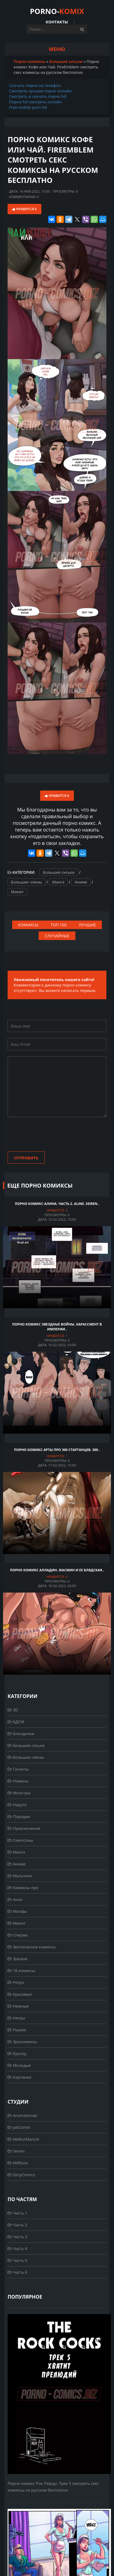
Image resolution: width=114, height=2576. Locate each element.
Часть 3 (17, 2236)
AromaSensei (22, 2115)
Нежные (18, 2006)
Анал (15, 1899)
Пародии (19, 1816)
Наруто (17, 1804)
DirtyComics (21, 2174)
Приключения (24, 1828)
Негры (16, 2018)
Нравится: (57, 1210)
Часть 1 (17, 2213)
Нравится (24, 209)
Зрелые (17, 1958)
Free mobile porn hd (28, 107)
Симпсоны (20, 1840)
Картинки (19, 2077)
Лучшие (87, 925)
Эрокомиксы (22, 2041)
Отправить (26, 1158)
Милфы (17, 1911)
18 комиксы (21, 1970)
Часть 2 (17, 2225)
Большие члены (26, 882)
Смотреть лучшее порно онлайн (40, 91)
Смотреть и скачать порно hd (37, 96)
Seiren (16, 2151)
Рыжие (17, 2029)
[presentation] (54, 1135)
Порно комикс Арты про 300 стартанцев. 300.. (57, 1449)
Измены (18, 1781)
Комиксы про (23, 1887)
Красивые (20, 1994)
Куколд (17, 2053)
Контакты (57, 22)
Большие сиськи (59, 872)
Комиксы (28, 925)
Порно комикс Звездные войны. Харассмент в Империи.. (57, 1327)
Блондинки (21, 1733)
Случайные (57, 935)
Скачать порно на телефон (35, 85)
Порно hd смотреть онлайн (35, 102)
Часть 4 (17, 2248)
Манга (58, 882)
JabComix (19, 2127)
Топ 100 (58, 925)
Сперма (18, 1935)
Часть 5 (17, 2260)
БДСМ (16, 1721)
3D (13, 1710)
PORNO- (57, 11)
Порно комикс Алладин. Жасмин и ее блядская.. (57, 1570)
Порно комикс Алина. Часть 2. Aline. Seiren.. (57, 1203)
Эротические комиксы (32, 1947)
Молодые (19, 2065)
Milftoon (18, 2163)
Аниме (80, 882)
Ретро (16, 1982)
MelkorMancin (23, 2139)
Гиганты (18, 1769)
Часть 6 (17, 2272)
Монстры (19, 1793)
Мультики (20, 1875)
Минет (17, 891)
